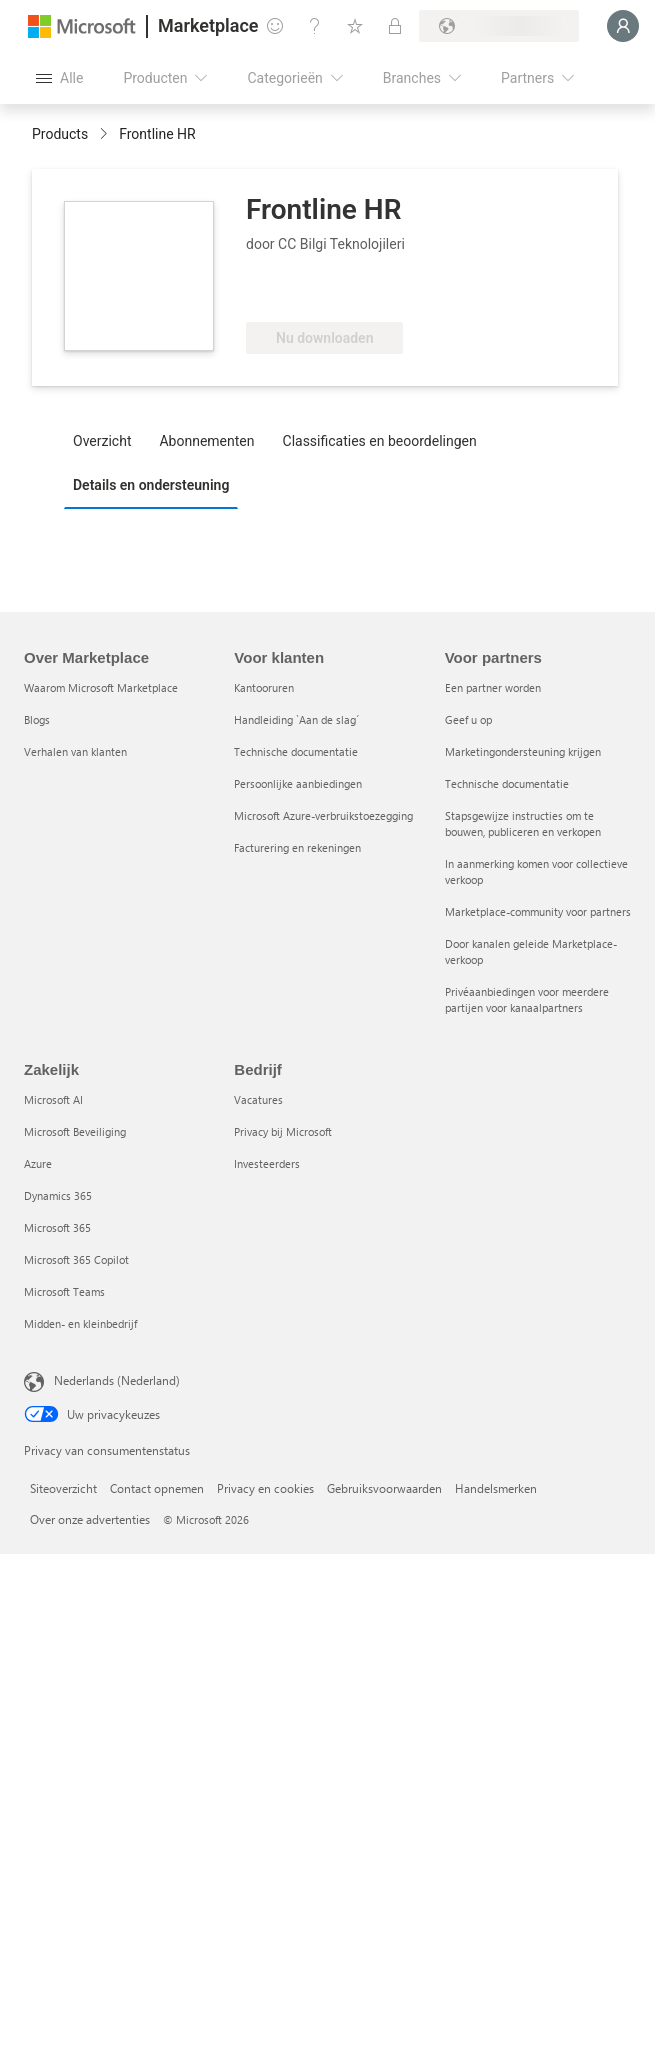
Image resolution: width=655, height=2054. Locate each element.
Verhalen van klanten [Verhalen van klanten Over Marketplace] (75, 751)
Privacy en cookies (265, 1488)
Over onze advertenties (90, 1519)
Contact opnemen (157, 1488)
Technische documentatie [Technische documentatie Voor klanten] (296, 751)
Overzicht (102, 441)
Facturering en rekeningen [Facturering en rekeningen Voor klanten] (297, 847)
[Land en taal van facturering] (499, 26)
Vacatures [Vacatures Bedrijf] (258, 1099)
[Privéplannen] (395, 26)
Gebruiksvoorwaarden (384, 1488)
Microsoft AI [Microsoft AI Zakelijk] (53, 1099)
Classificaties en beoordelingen (380, 441)
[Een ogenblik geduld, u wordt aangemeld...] (623, 26)
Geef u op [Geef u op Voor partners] (468, 719)
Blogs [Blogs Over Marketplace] (37, 719)
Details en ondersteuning (151, 485)
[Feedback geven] (275, 26)
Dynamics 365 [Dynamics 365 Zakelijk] (58, 1195)
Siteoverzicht (63, 1488)
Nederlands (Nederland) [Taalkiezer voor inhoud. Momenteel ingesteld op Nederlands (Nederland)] (117, 1380)
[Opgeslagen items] (355, 26)
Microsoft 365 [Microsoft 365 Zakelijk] (57, 1227)
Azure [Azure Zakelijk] (38, 1163)
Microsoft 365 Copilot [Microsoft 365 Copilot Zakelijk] (76, 1259)
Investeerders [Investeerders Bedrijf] (267, 1163)
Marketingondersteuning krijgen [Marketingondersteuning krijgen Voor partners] (523, 751)
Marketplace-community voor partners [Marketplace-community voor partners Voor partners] (538, 911)
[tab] (107, 440)
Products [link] (60, 134)
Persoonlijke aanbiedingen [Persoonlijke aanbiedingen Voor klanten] (298, 783)
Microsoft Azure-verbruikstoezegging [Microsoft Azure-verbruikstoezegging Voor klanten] (323, 815)
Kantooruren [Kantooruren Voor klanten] (264, 687)
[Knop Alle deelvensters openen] (59, 78)
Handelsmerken (496, 1488)
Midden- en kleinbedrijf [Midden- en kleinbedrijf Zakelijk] (80, 1323)
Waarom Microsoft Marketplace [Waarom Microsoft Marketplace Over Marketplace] (101, 687)
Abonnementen (206, 441)
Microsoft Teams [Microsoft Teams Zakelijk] (64, 1291)
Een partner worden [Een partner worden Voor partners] (493, 687)
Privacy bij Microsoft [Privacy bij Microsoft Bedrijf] (283, 1131)
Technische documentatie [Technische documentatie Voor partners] (507, 783)
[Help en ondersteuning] (315, 26)
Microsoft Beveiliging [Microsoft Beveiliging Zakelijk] (75, 1131)
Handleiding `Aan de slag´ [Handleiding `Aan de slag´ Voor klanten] (296, 719)
